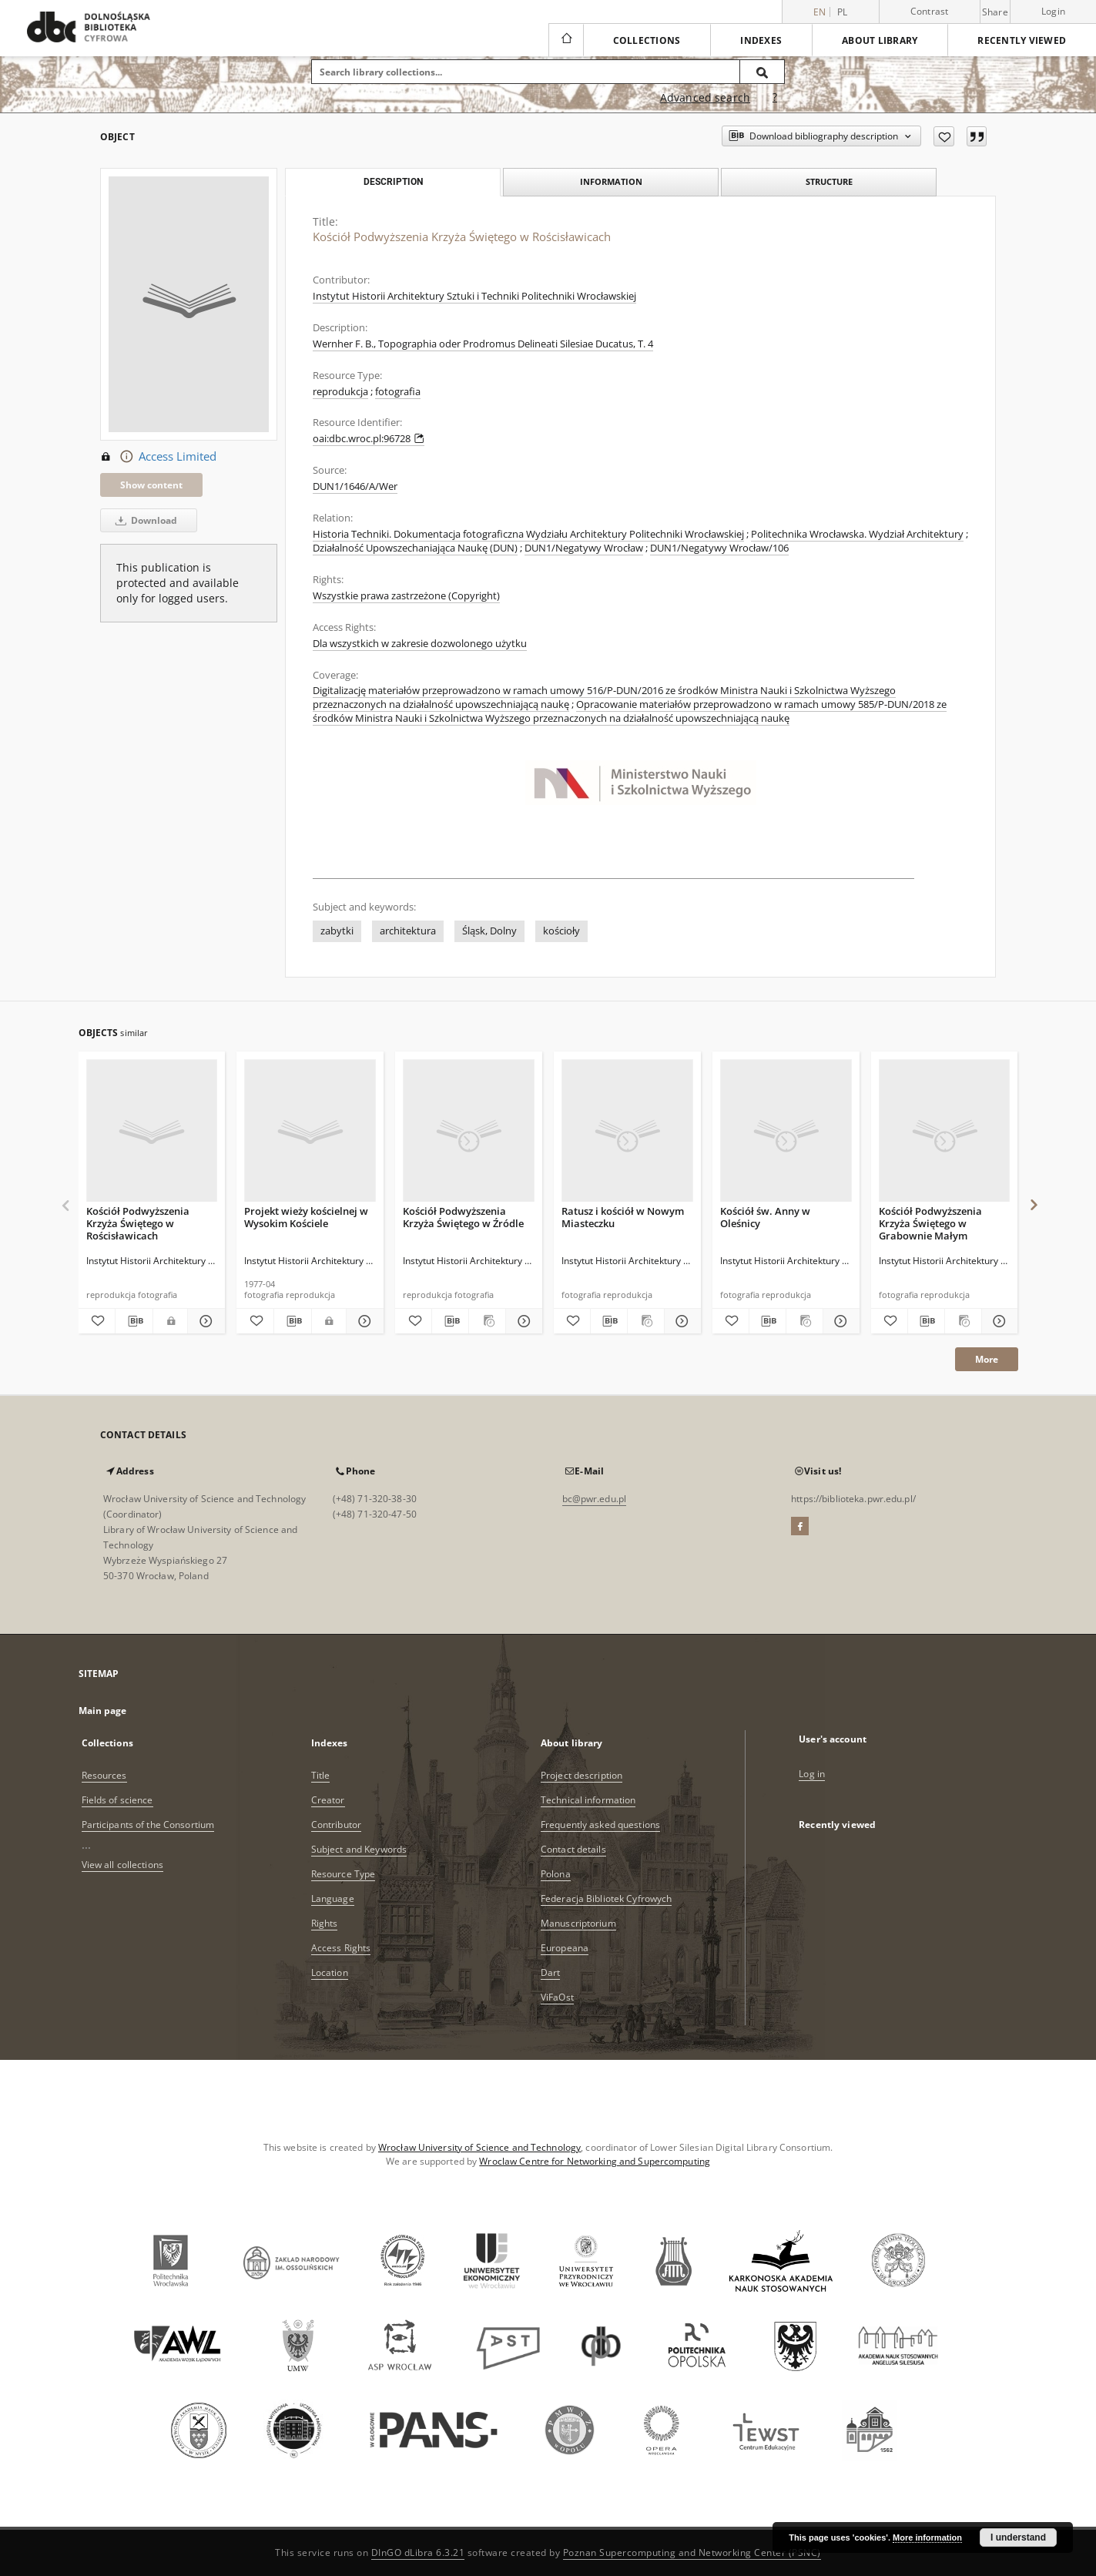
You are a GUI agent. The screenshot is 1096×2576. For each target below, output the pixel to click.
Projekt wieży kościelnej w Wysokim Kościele (306, 1217)
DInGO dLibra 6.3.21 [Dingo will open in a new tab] (418, 2552)
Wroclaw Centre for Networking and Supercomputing (594, 2161)
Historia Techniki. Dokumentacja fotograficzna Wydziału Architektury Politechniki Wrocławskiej (528, 534)
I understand (1018, 2537)
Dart (550, 1972)
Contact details (573, 1849)
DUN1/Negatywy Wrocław (584, 548)
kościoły (561, 930)
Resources (104, 1775)
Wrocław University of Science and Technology (479, 2147)
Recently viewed (1021, 40)
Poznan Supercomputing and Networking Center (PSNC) (692, 2552)
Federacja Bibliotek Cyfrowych (606, 1898)
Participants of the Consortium (148, 1824)
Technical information (588, 1799)
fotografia (398, 391)
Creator (328, 1799)
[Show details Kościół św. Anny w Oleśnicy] (839, 1321)
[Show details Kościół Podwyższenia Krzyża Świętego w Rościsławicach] (204, 1321)
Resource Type (343, 1873)
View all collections (122, 1864)
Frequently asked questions (600, 1824)
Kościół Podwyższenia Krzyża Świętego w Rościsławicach (137, 1223)
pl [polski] (842, 12)
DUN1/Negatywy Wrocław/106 (719, 548)
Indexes (761, 40)
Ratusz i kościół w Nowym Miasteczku (622, 1217)
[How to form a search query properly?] (775, 97)
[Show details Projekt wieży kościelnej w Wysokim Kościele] (362, 1321)
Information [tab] (611, 181)
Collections (647, 40)
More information (927, 2537)
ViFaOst (557, 1997)
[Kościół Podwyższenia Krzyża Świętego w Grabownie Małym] (945, 1131)
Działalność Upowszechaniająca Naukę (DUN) (415, 548)
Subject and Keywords (359, 1849)
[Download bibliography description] (134, 1321)
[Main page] (565, 40)
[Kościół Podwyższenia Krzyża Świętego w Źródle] (469, 1131)
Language (332, 1898)
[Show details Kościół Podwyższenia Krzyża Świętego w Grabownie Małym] (998, 1321)
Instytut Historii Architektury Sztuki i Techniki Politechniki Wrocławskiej (474, 296)
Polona (556, 1873)
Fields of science (117, 1799)
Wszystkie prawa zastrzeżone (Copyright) (406, 595)
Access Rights (341, 1947)
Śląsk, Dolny (489, 930)
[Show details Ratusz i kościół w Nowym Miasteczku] (680, 1321)
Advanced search (705, 97)
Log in (812, 1773)
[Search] (762, 71)
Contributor (336, 1824)
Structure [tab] (829, 181)
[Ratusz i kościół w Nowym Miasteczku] (627, 1131)
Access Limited (158, 456)
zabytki (337, 930)
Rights (324, 1923)
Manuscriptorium (578, 1923)
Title (320, 1775)
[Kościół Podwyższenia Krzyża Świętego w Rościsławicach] (152, 1131)
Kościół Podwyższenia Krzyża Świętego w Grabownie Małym (930, 1223)
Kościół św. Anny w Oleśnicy (765, 1217)
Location (329, 1972)
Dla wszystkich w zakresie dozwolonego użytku (420, 643)
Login (1053, 11)
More (986, 1359)
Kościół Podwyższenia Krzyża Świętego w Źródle (463, 1217)
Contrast (929, 11)
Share (995, 12)
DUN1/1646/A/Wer (355, 486)
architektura (408, 930)
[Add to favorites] (943, 136)
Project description (581, 1775)
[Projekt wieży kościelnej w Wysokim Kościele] (310, 1131)
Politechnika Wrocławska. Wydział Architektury (857, 534)
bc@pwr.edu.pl (594, 1498)
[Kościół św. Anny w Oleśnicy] (786, 1131)
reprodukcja (340, 391)
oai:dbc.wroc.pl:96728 (368, 438)
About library (879, 40)
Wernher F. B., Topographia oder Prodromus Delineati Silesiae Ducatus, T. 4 (483, 344)
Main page (103, 1710)
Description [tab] (393, 181)
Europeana (564, 1947)
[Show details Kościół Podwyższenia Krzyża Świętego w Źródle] (522, 1321)
